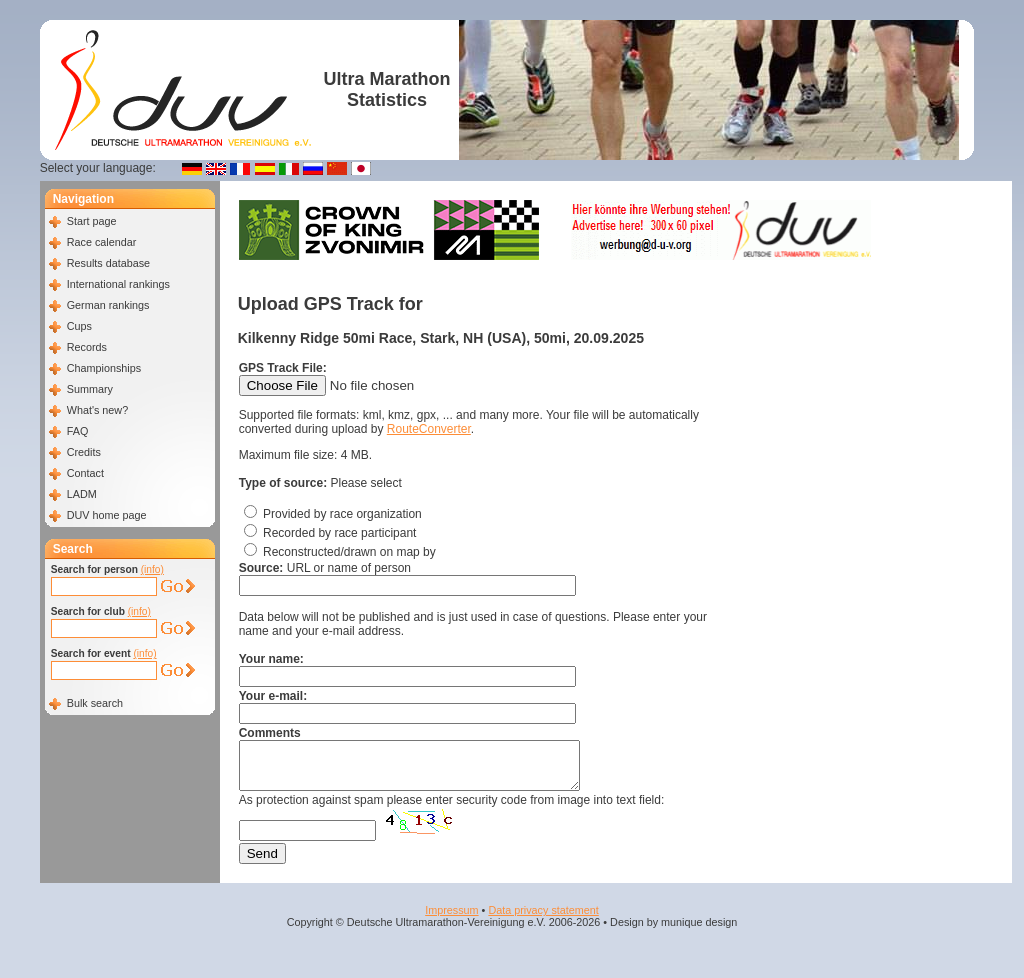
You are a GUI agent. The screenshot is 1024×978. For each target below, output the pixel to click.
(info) (152, 569)
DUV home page (107, 515)
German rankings (108, 305)
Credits (84, 452)
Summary (90, 389)
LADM (82, 494)
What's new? (97, 410)
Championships (104, 368)
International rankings (118, 284)
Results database (108, 263)
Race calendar (102, 242)
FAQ (78, 431)
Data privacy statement (543, 919)
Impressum (451, 919)
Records (87, 347)
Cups (79, 326)
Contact (85, 473)
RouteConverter (429, 429)
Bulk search (95, 703)
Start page (92, 221)
